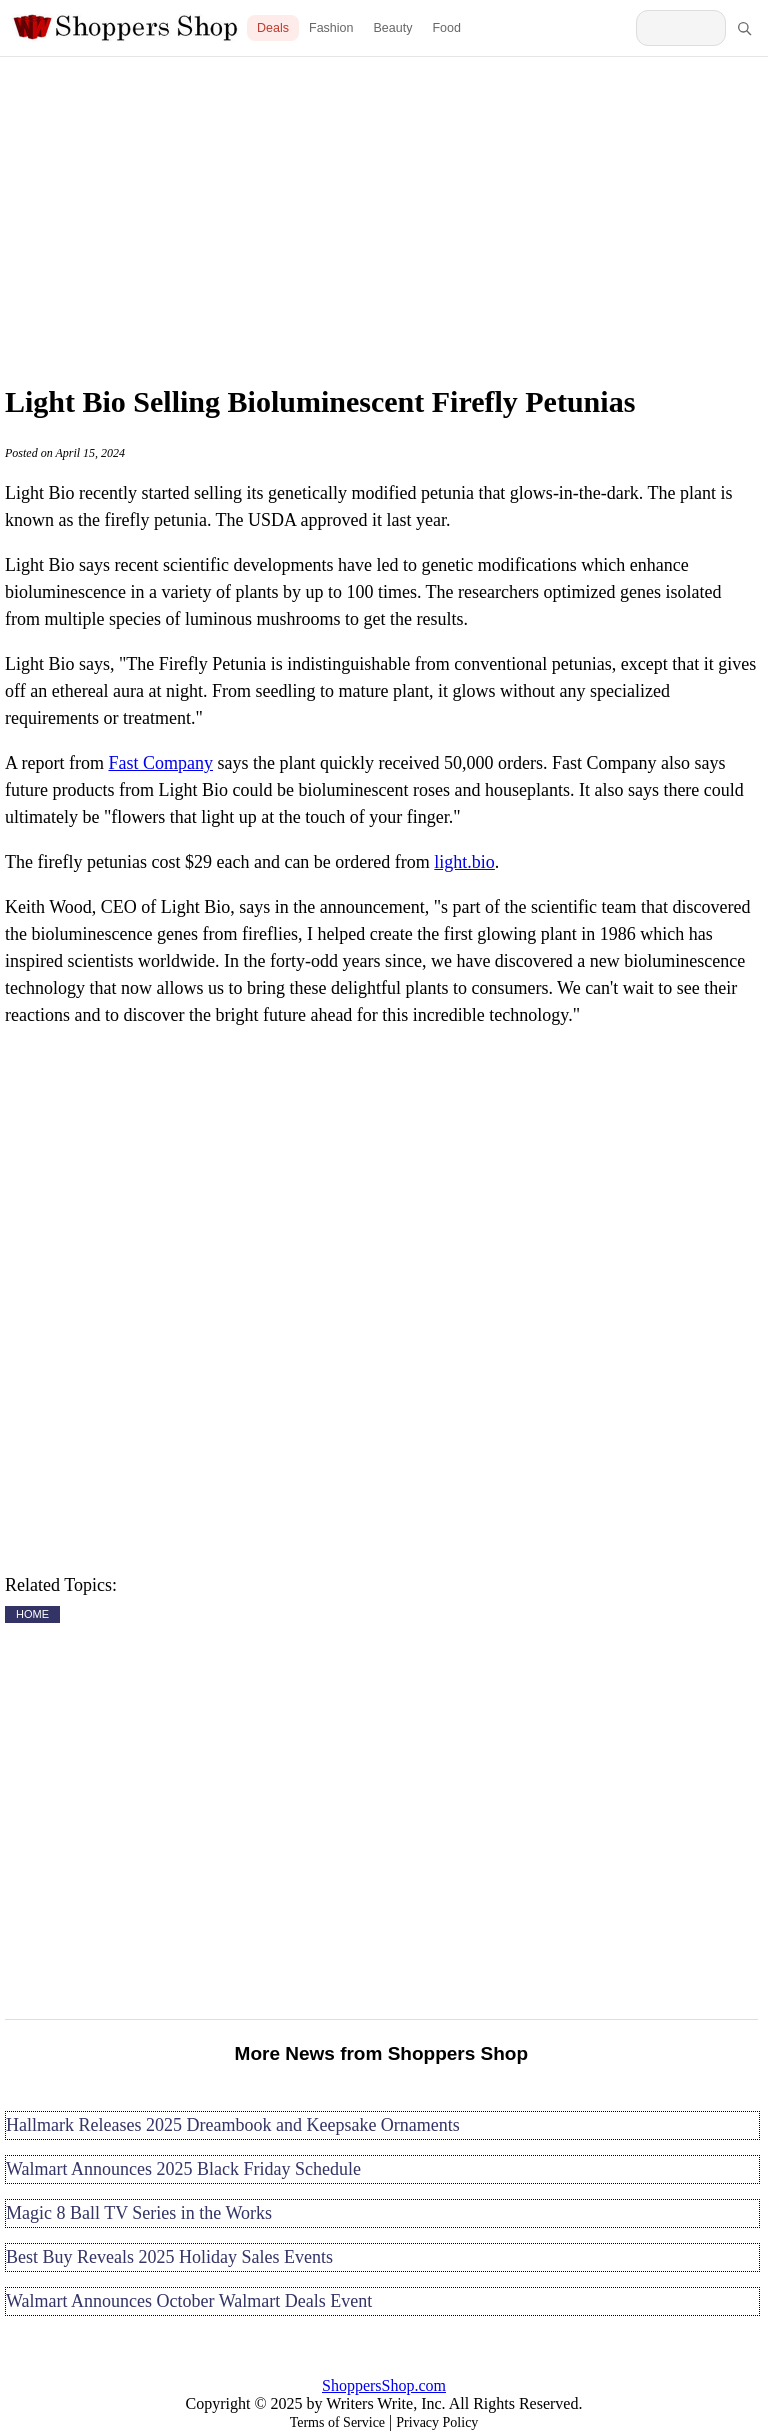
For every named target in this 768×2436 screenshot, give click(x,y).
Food (446, 28)
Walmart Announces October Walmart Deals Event (189, 2301)
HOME (32, 1614)
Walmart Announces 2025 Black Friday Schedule (183, 2169)
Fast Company (160, 763)
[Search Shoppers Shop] (681, 28)
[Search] (744, 28)
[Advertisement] (384, 215)
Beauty (393, 28)
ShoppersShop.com (384, 2385)
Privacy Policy (437, 2422)
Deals (273, 28)
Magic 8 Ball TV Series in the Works (139, 2213)
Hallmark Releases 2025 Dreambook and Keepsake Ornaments (233, 2125)
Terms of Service (337, 2422)
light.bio (464, 862)
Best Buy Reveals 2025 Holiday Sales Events (169, 2257)
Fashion (331, 28)
